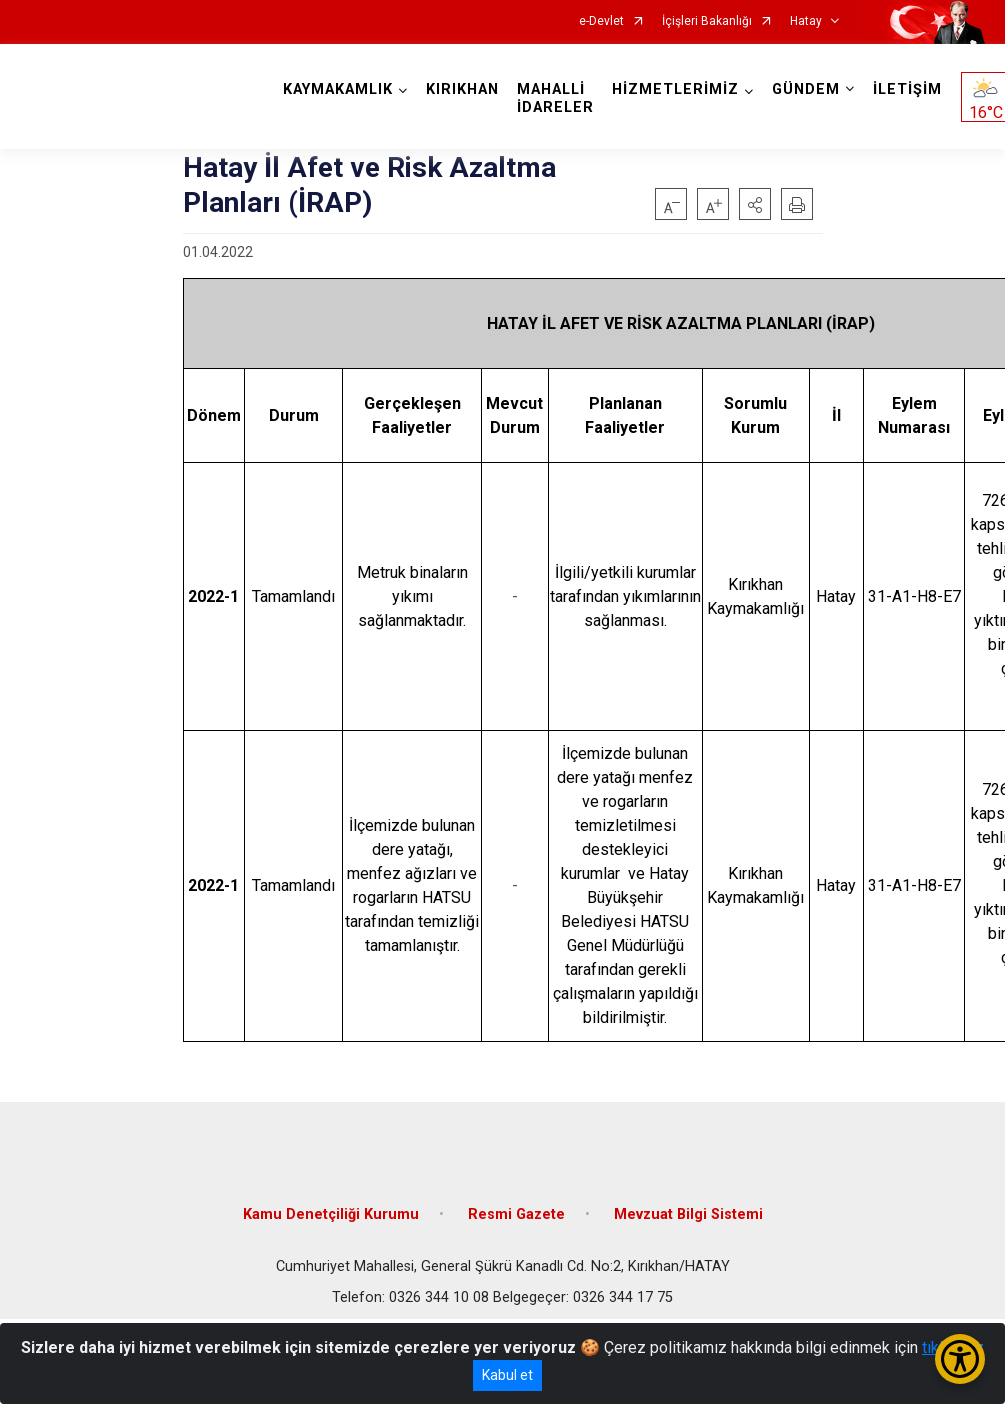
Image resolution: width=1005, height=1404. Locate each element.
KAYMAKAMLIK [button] (338, 89)
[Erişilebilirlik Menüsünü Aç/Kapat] (960, 1359)
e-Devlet (601, 21)
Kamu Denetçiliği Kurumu (331, 1214)
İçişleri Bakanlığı (707, 21)
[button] (755, 204)
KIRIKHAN (462, 89)
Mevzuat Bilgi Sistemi (688, 1214)
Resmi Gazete (516, 1214)
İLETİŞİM (907, 89)
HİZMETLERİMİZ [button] (675, 89)
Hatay (806, 21)
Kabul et (507, 1375)
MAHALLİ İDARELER (555, 98)
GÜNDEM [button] (806, 89)
